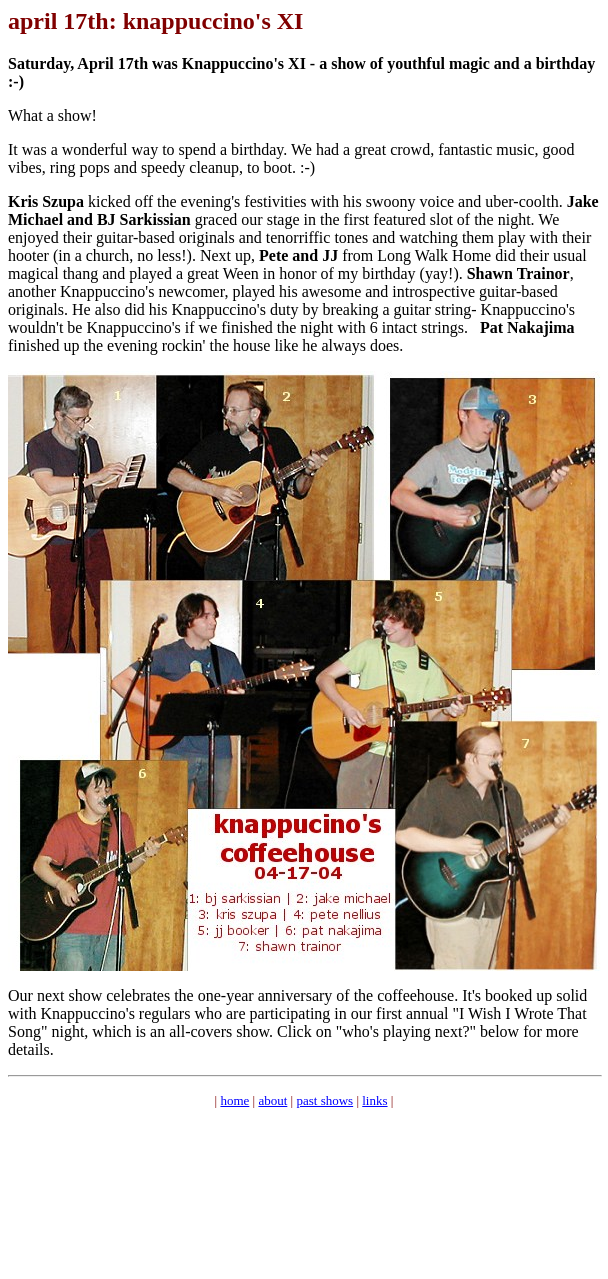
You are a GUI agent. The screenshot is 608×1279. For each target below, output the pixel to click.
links (374, 1100)
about (272, 1100)
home (234, 1100)
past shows (324, 1100)
